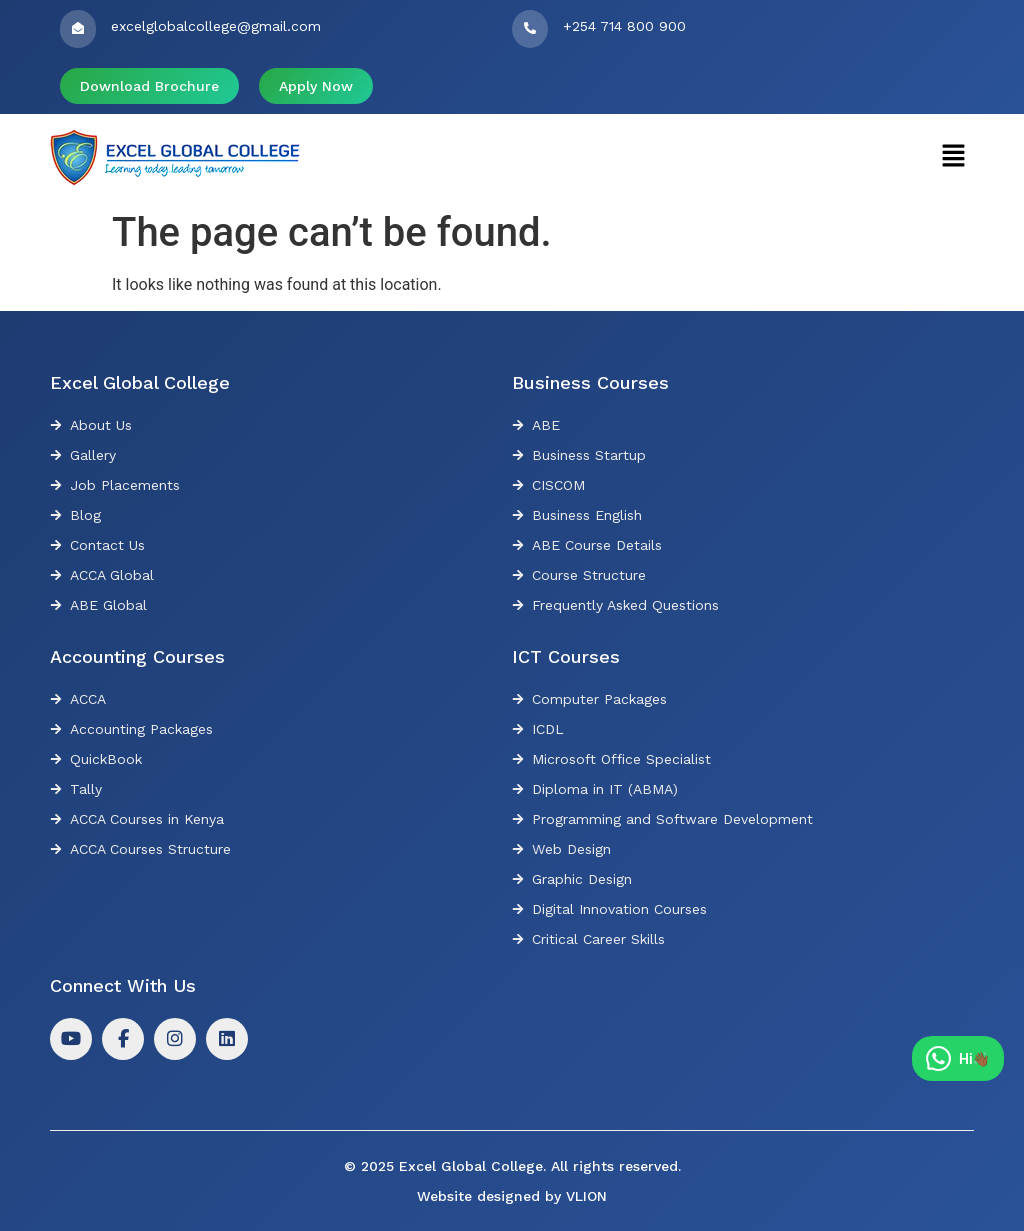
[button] (954, 157)
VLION (586, 1196)
